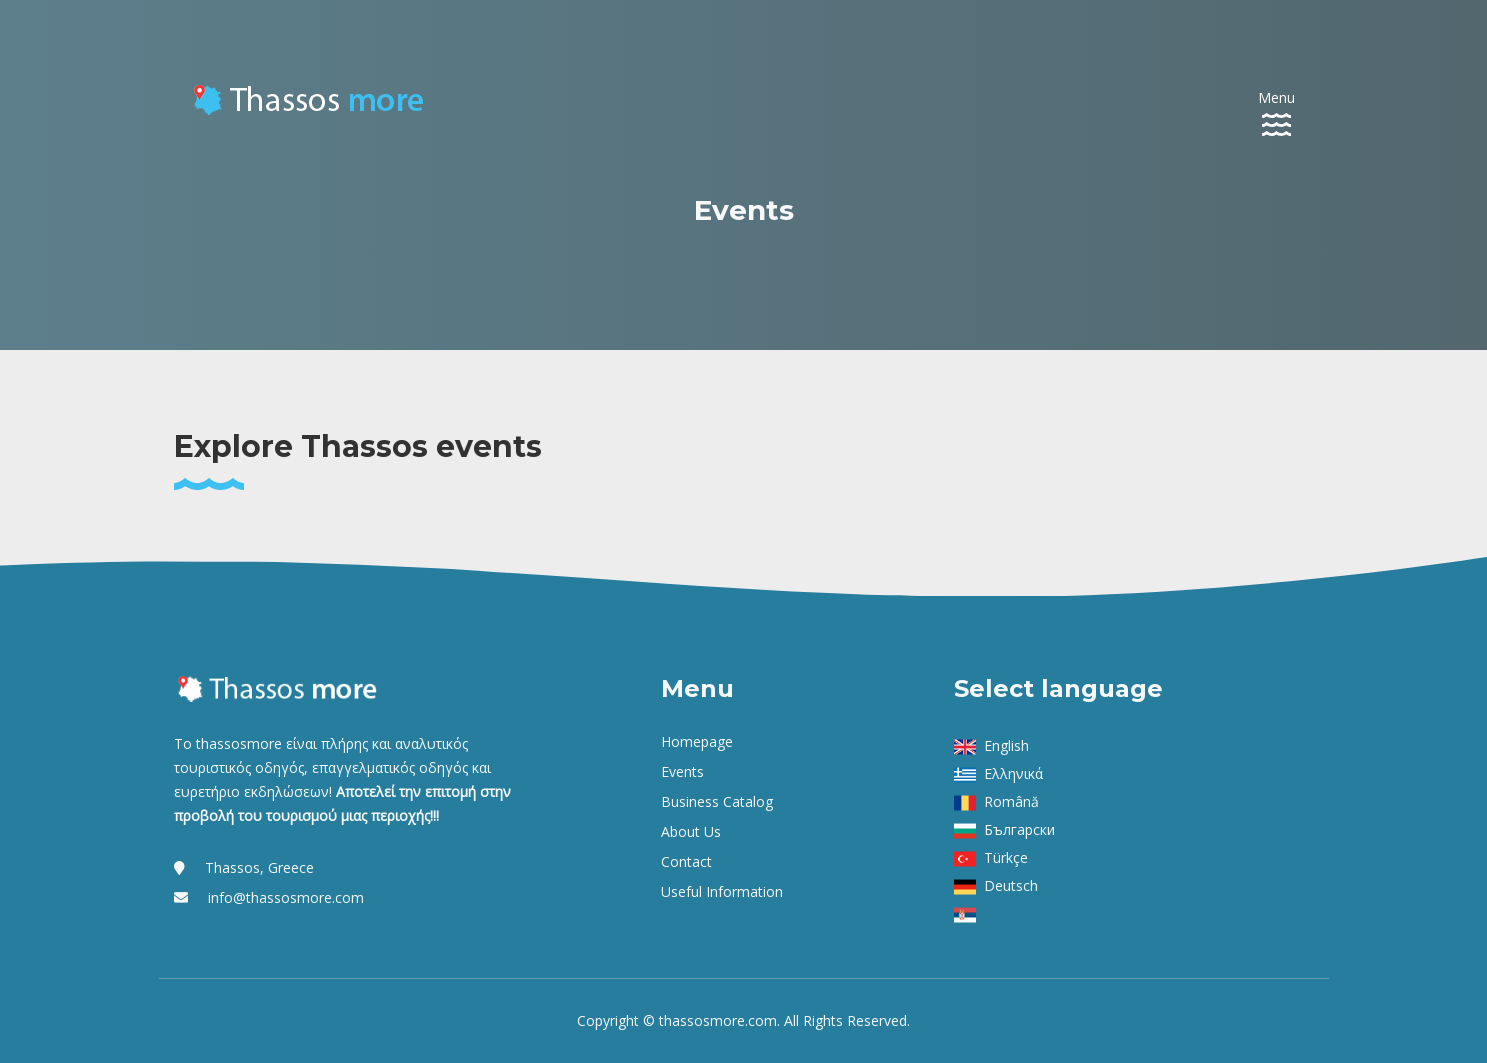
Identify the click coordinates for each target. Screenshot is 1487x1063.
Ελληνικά (1013, 773)
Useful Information (722, 891)
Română (1011, 801)
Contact (686, 861)
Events (682, 771)
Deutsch (1011, 885)
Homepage (697, 741)
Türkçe (1006, 857)
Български (1019, 829)
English (1006, 745)
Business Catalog (717, 801)
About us (691, 831)
